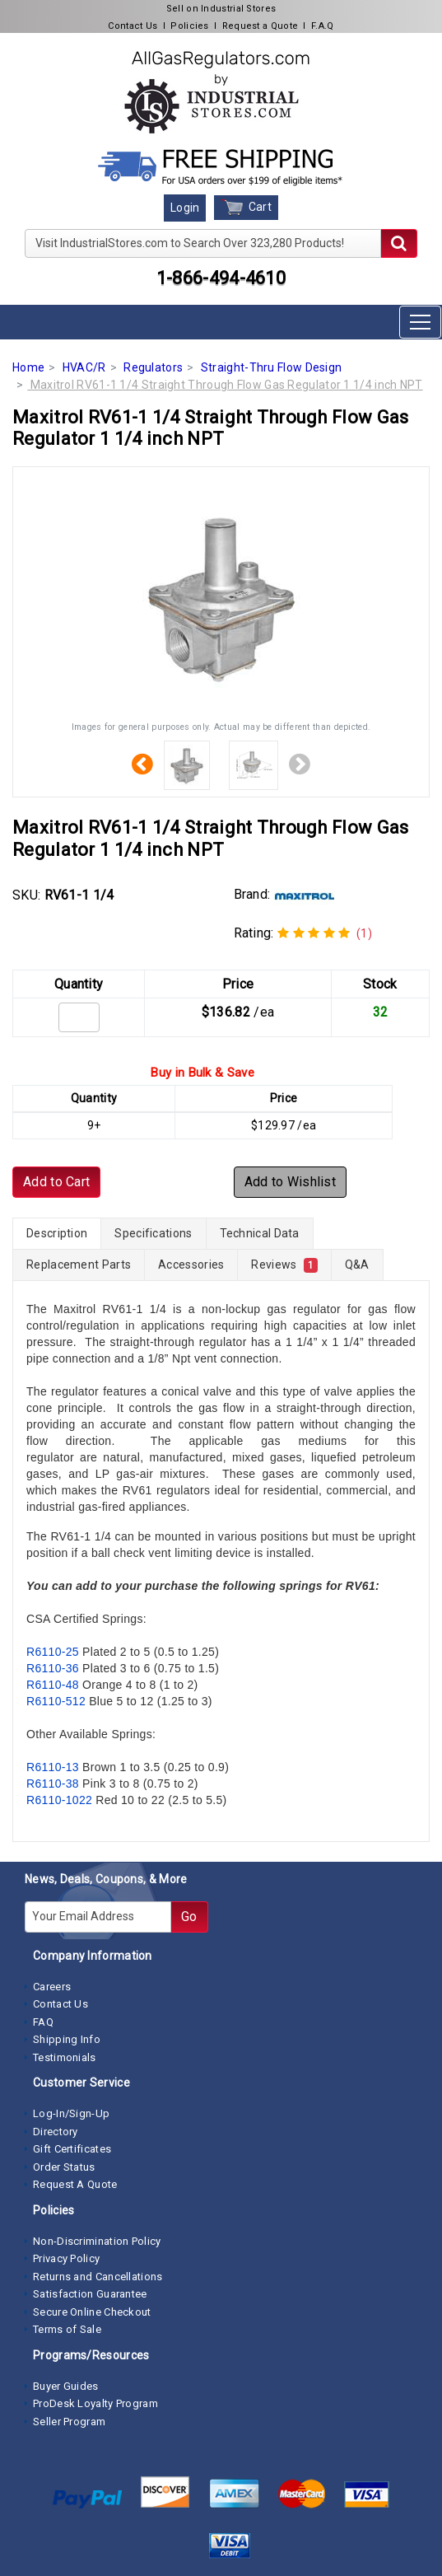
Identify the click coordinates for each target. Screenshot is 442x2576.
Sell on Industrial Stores (221, 8)
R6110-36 (52, 1668)
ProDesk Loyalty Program (95, 2403)
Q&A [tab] (357, 1264)
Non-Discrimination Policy (97, 2241)
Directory (55, 2131)
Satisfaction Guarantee (90, 2294)
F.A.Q (322, 26)
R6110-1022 (59, 1800)
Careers (52, 1986)
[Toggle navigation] (420, 322)
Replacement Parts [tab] (78, 1264)
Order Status (64, 2167)
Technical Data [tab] (260, 1233)
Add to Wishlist (290, 1182)
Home (28, 367)
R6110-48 (52, 1684)
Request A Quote (75, 2184)
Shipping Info (66, 2039)
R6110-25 (52, 1651)
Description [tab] (56, 1233)
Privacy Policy (66, 2258)
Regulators (153, 367)
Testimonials (64, 2057)
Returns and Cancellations (98, 2276)
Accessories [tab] (191, 1264)
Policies (189, 26)
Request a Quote (260, 26)
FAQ (43, 2022)
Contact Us (132, 26)
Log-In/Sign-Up (71, 2113)
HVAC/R (84, 367)
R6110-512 (56, 1701)
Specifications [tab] (153, 1233)
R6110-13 (52, 1767)
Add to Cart (56, 1182)
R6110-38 (52, 1783)
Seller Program (69, 2421)
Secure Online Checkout (92, 2312)
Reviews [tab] (284, 1265)
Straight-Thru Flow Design (271, 367)
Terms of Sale (67, 2329)
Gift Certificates (72, 2149)
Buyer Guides (66, 2386)
